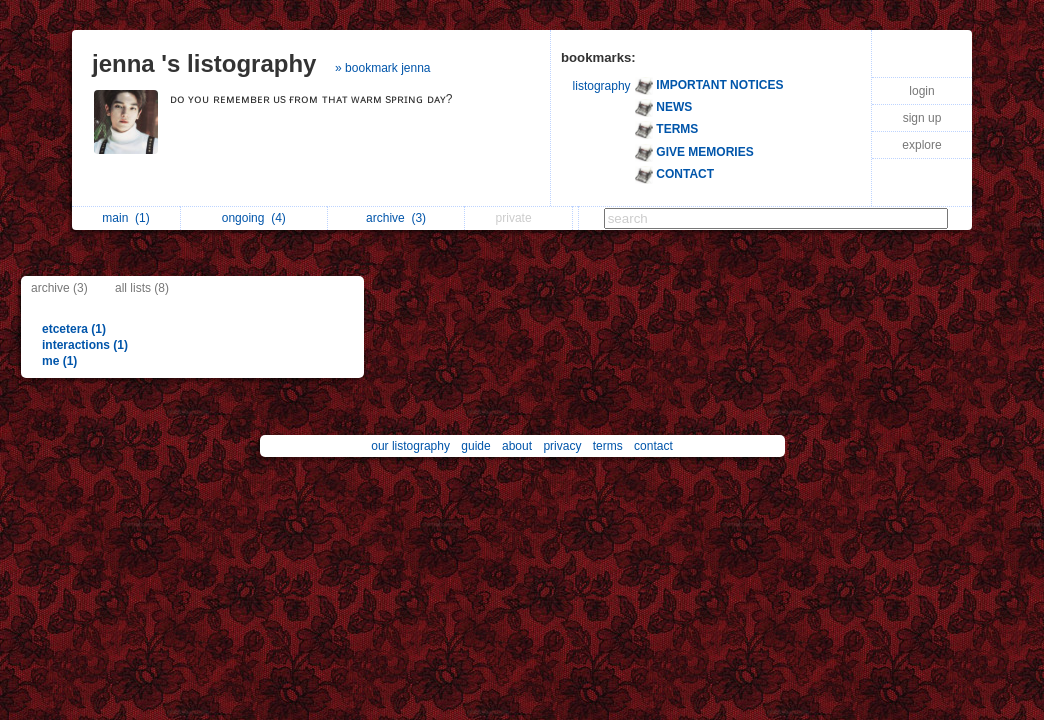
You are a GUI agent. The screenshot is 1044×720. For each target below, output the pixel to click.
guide (475, 446)
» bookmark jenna (382, 68)
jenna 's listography (204, 63)
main (125, 218)
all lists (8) (142, 288)
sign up (922, 118)
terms (608, 446)
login (921, 91)
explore (921, 145)
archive (396, 218)
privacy (562, 446)
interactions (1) (85, 345)
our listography (410, 446)
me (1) (59, 361)
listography (602, 86)
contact (653, 446)
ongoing (254, 218)
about (517, 446)
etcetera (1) (74, 329)
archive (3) (59, 288)
